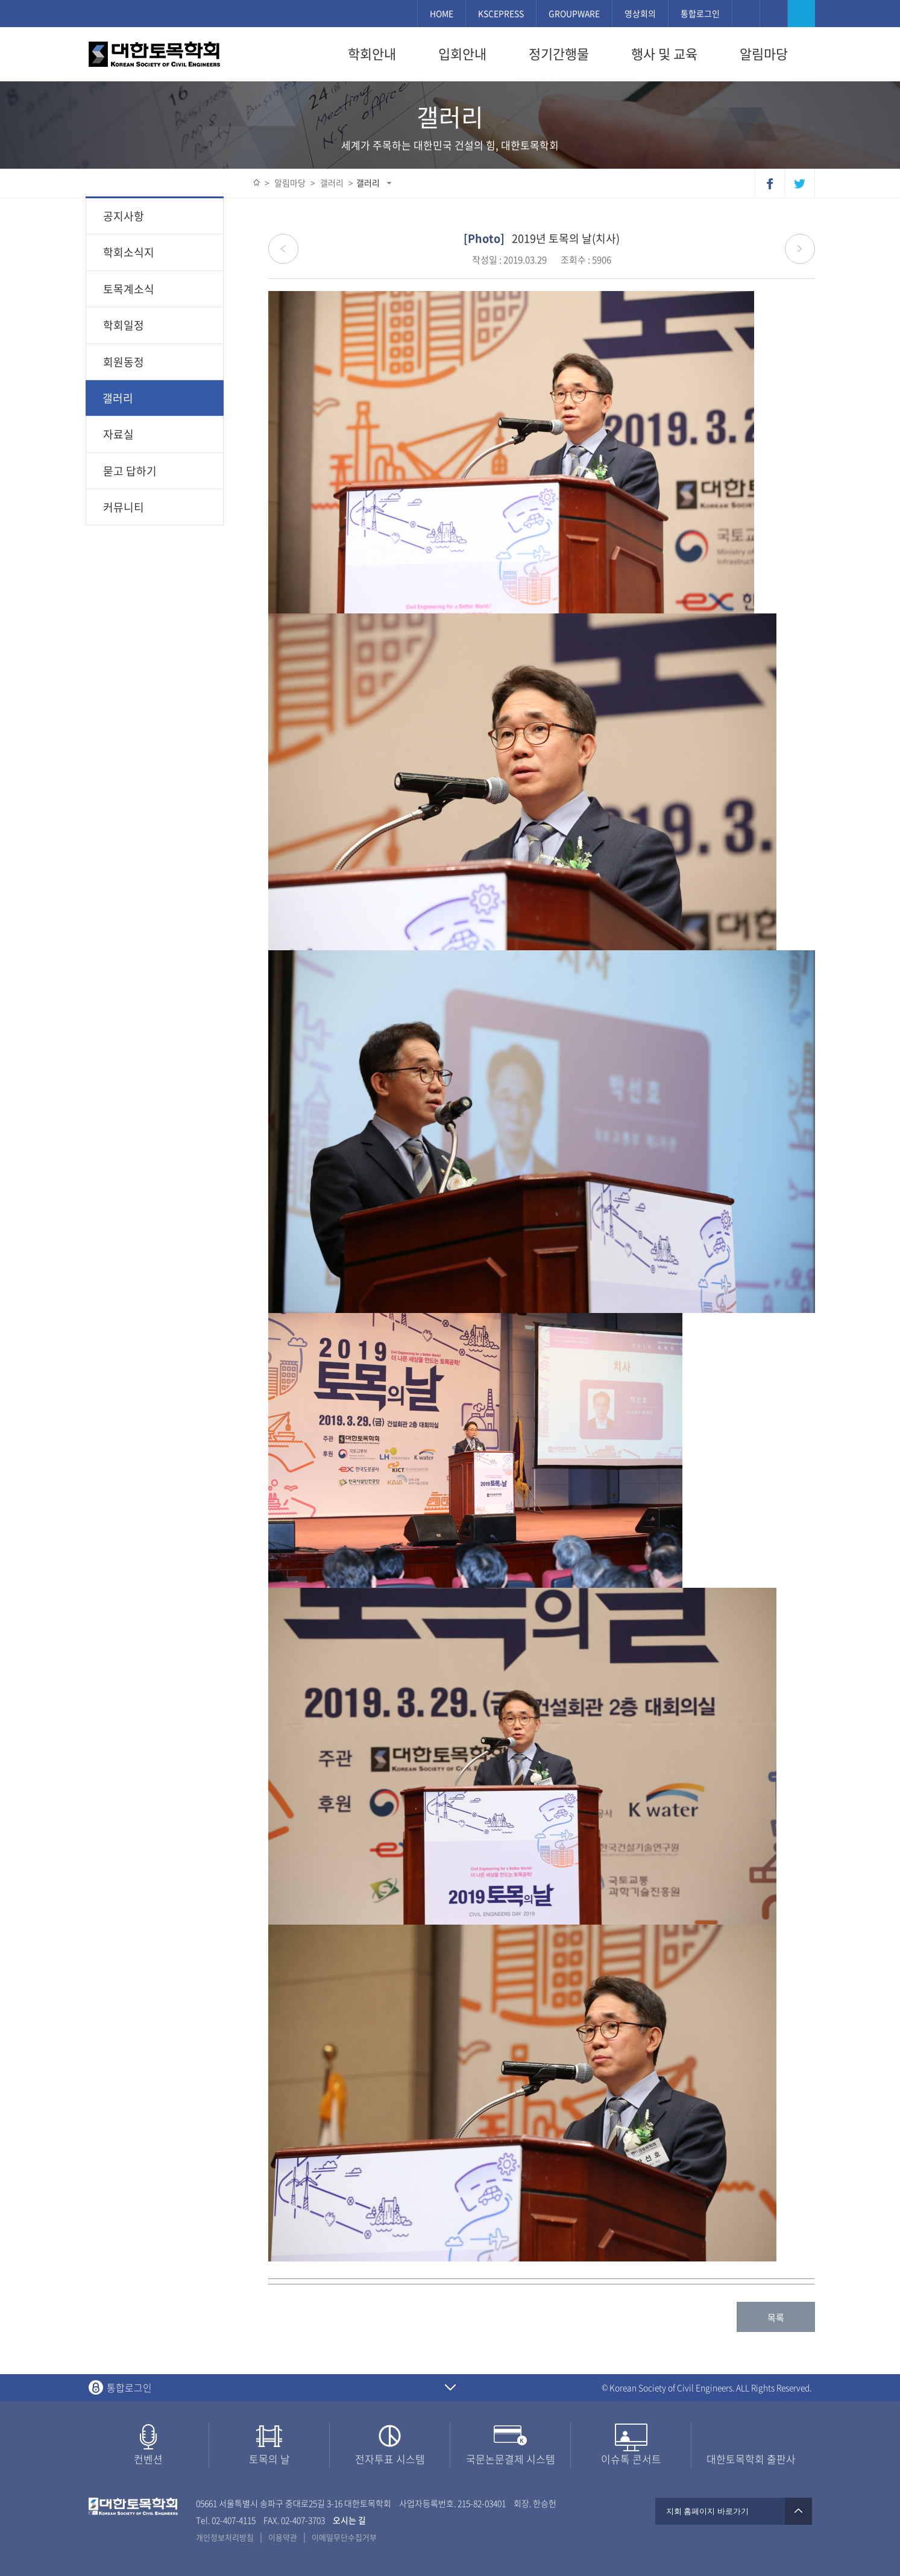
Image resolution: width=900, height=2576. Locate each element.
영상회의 (640, 13)
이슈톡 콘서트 (631, 2458)
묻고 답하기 (130, 471)
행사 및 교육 (664, 53)
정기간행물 (559, 53)
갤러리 (368, 182)
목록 (775, 2317)
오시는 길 (349, 2520)
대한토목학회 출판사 (751, 2458)
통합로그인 (700, 13)
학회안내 (372, 53)
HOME (441, 13)
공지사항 (123, 216)
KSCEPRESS (501, 13)
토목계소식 (128, 289)
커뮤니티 (123, 507)
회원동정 (123, 362)
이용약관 (282, 2537)
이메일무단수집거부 (344, 2537)
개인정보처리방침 (225, 2537)
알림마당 (764, 53)
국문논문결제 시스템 (510, 2458)
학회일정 (123, 325)
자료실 (118, 434)
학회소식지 (128, 252)
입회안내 (462, 53)
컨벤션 (148, 2458)
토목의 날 (269, 2458)
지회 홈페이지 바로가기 (733, 2511)
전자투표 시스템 (390, 2458)
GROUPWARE (574, 13)
